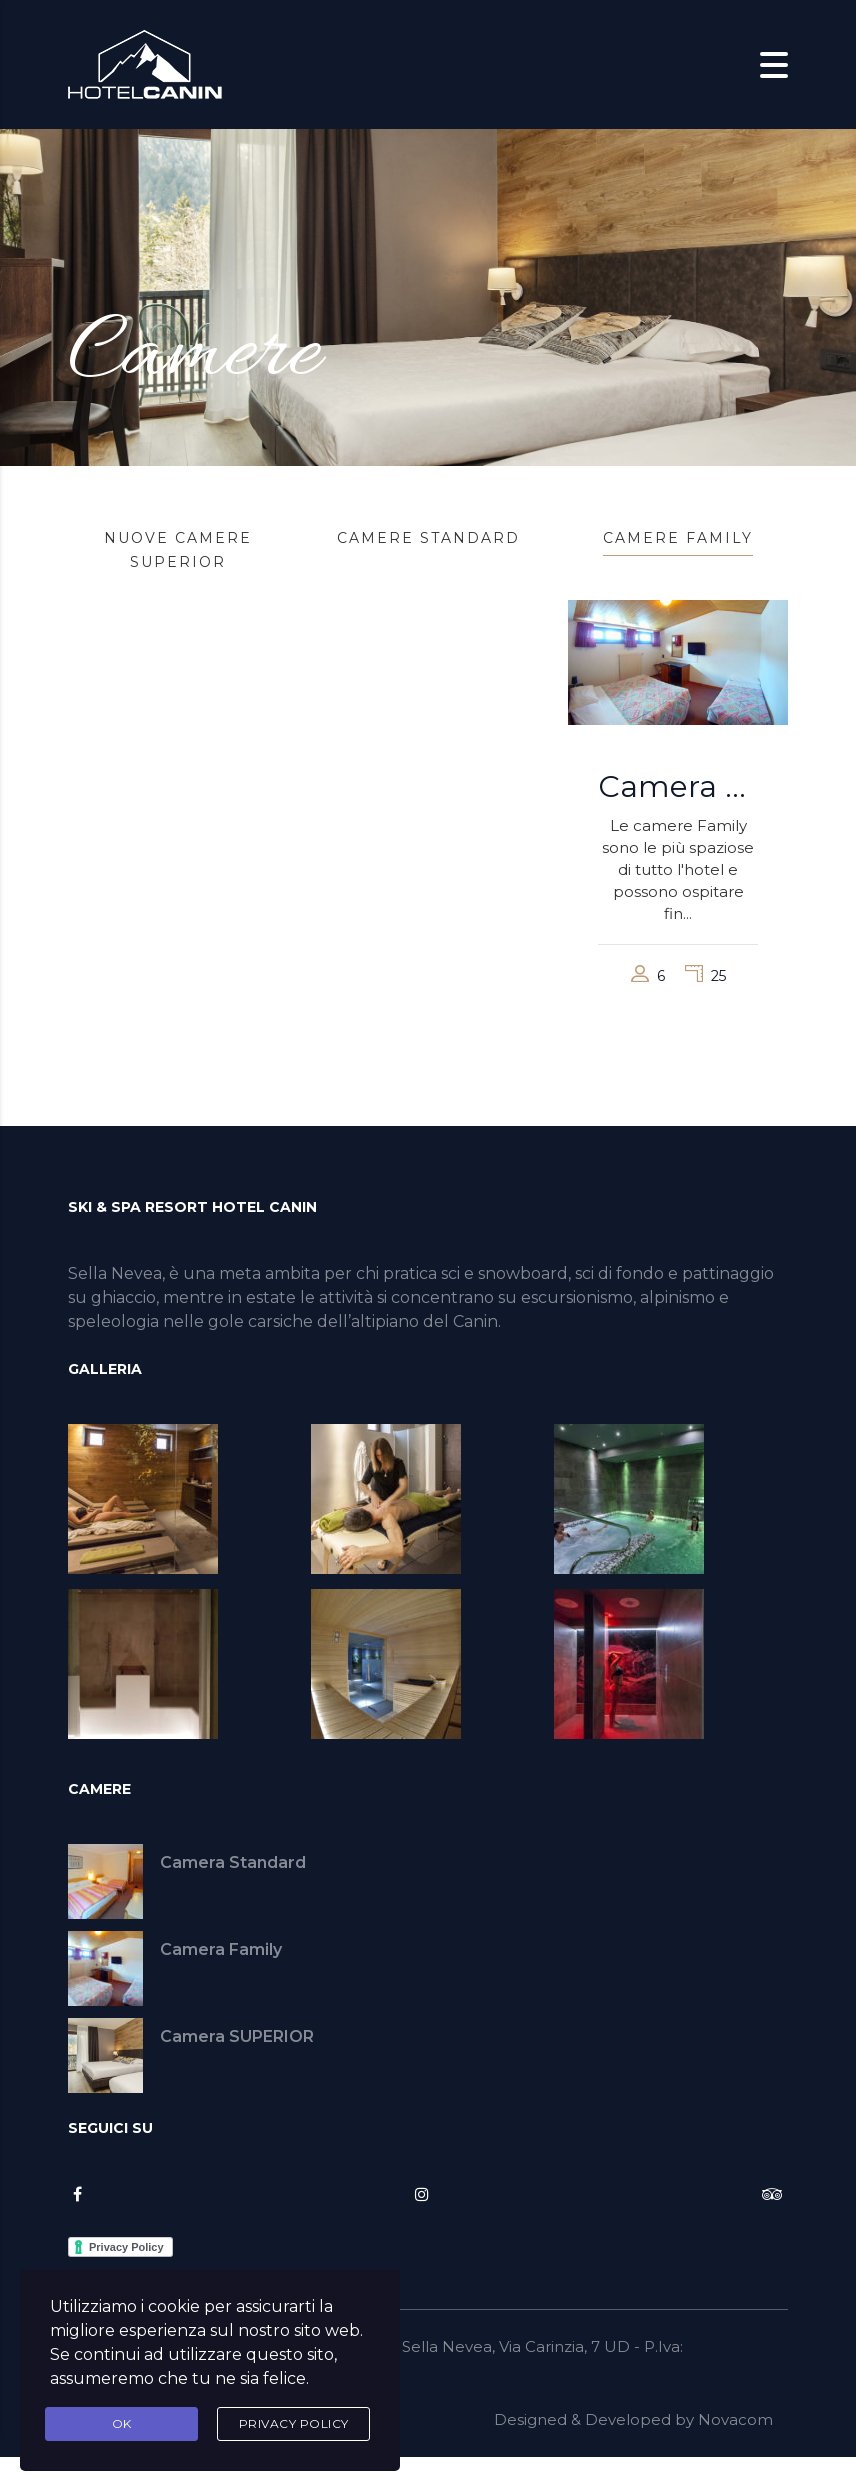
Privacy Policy (294, 2423)
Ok (122, 2423)
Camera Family (678, 785)
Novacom (735, 2419)
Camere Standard (428, 538)
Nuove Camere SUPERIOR (178, 550)
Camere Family (678, 538)
